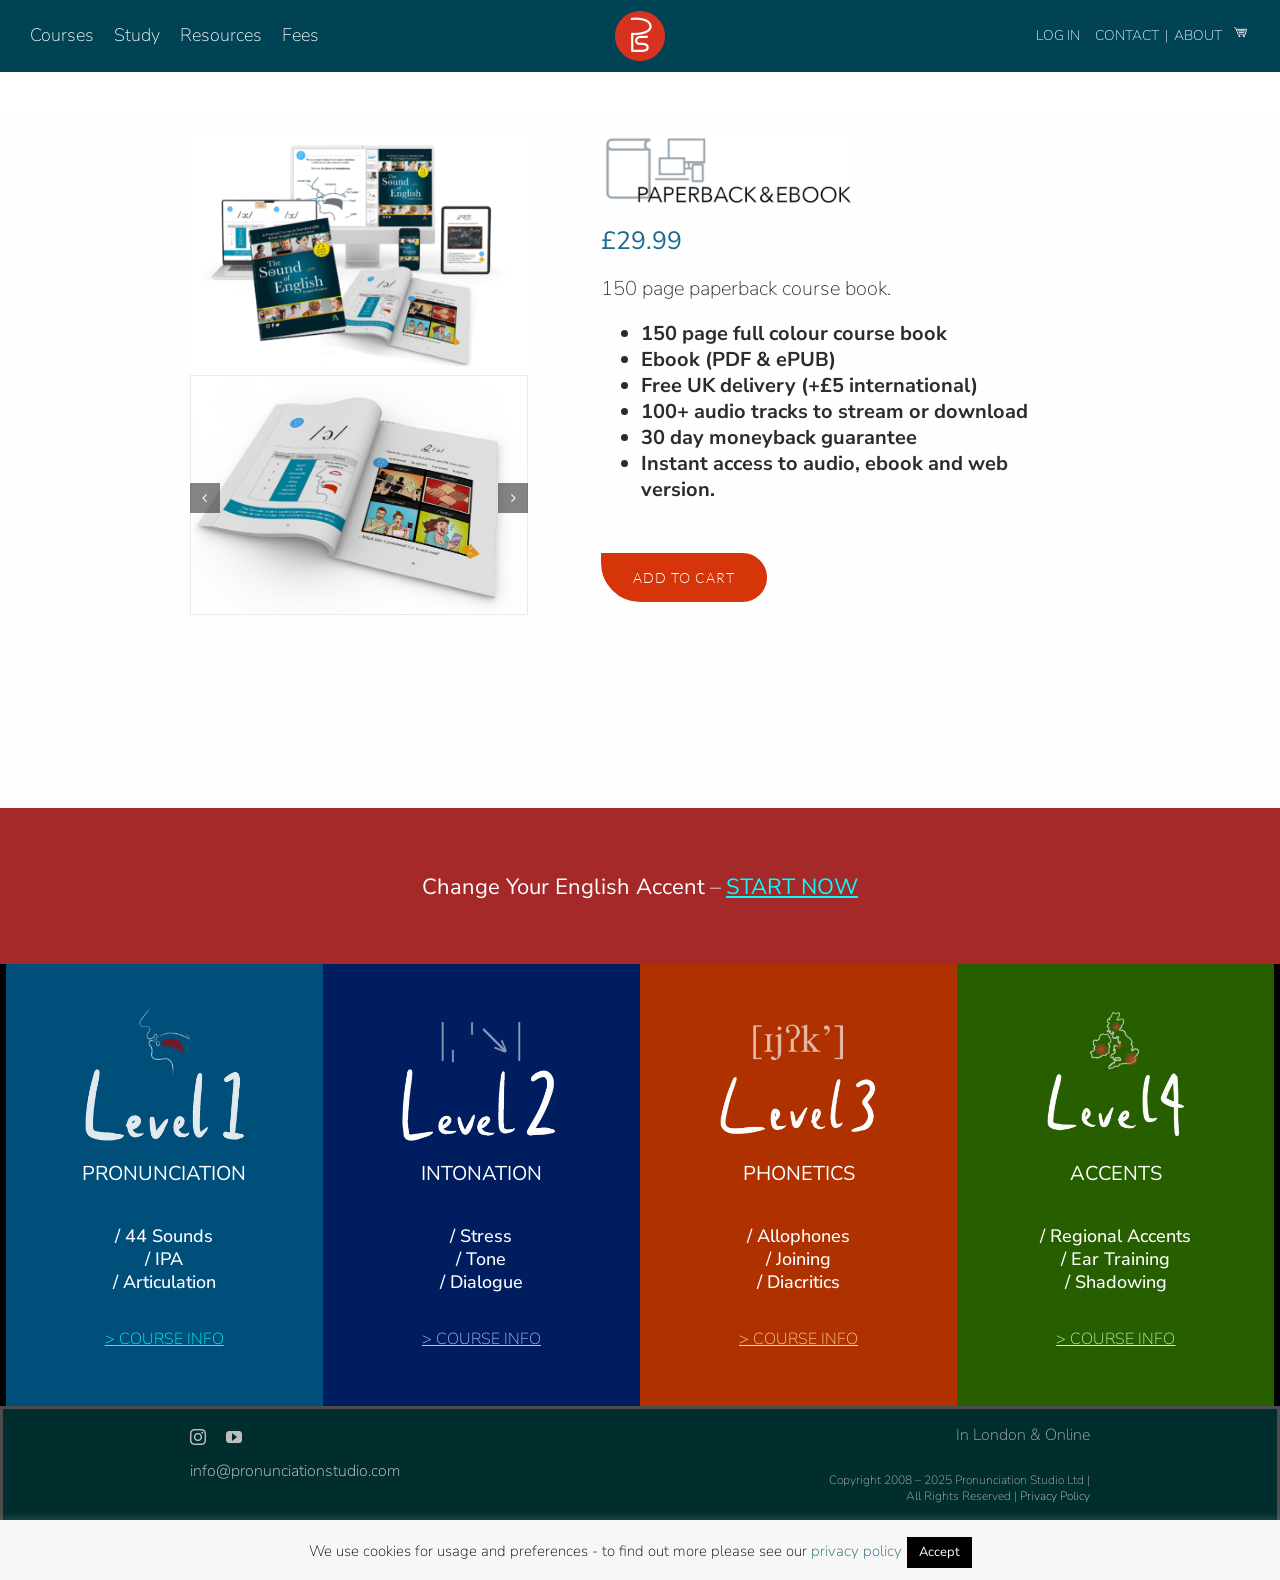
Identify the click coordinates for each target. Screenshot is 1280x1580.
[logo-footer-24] (640, 19)
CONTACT (1128, 35)
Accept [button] (939, 1552)
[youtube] (234, 1437)
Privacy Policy (1055, 1496)
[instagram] (198, 1437)
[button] (205, 498)
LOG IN (1058, 35)
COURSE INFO (171, 1339)
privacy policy (856, 1551)
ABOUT (1199, 35)
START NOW (792, 887)
